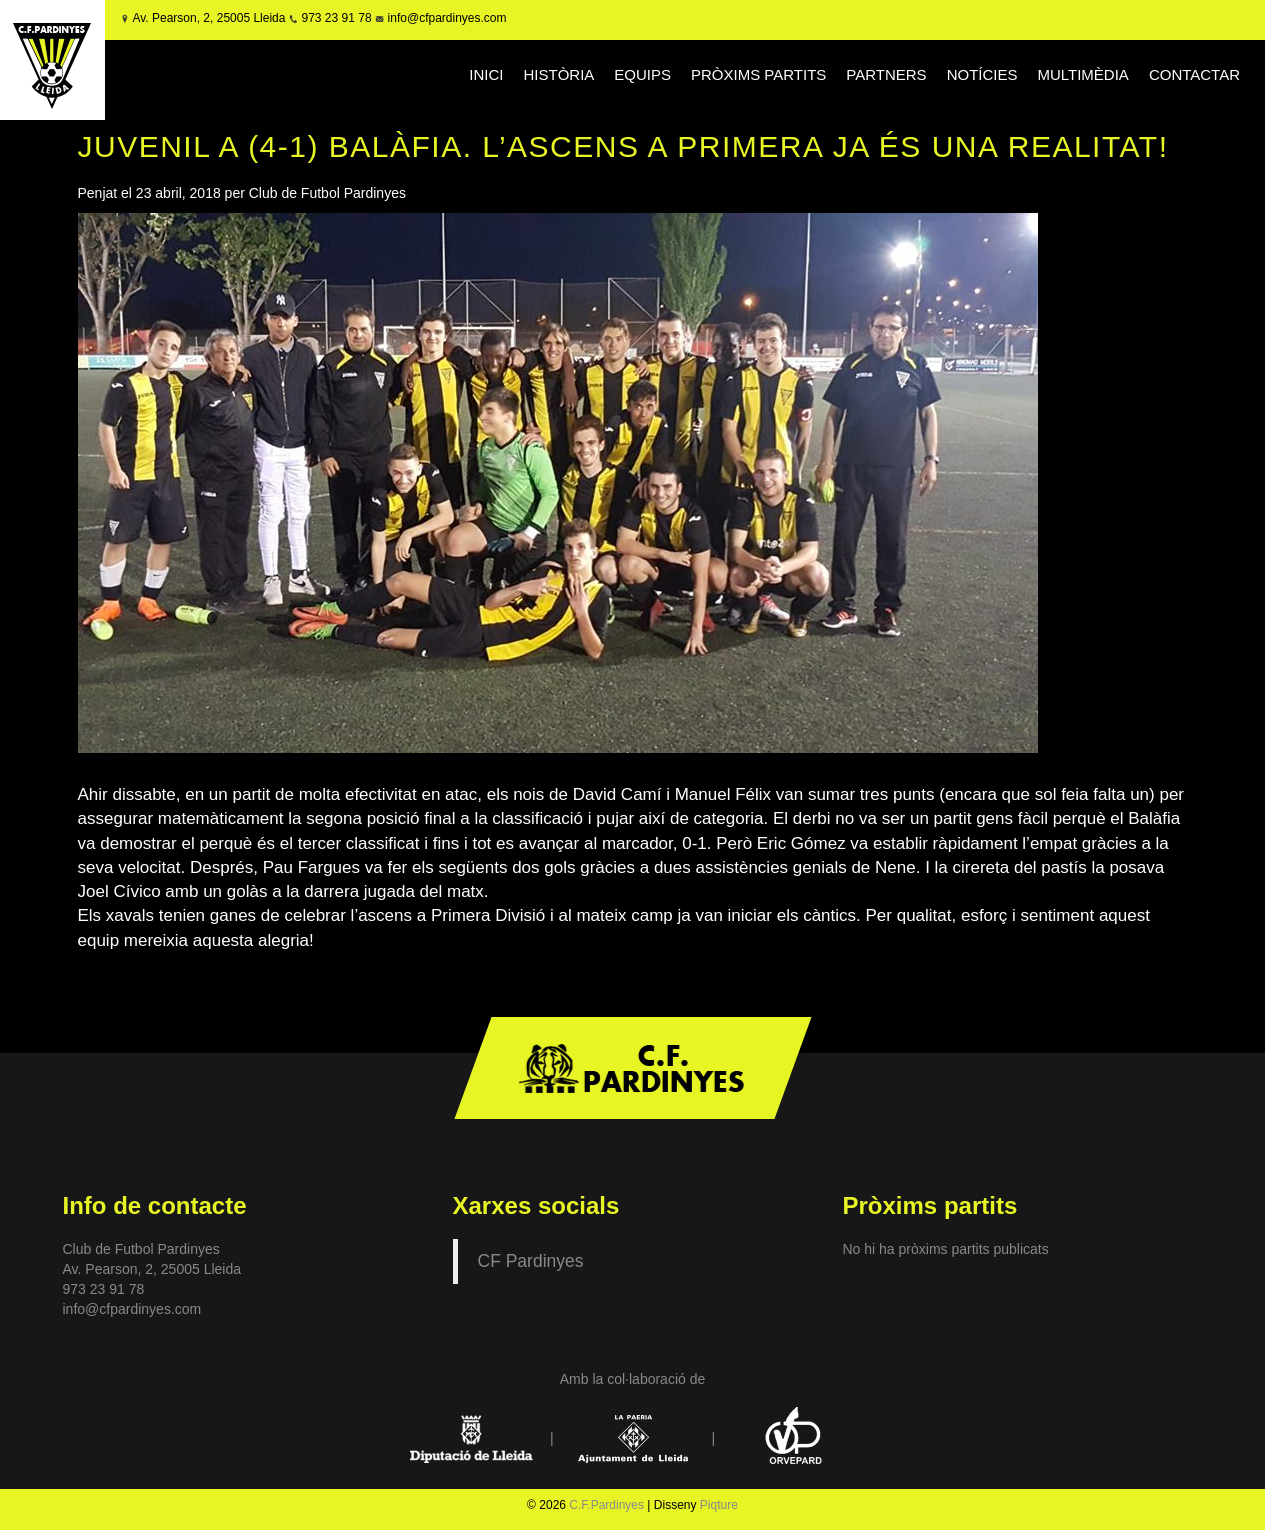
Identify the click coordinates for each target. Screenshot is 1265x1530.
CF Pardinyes (531, 1261)
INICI (486, 74)
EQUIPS (642, 74)
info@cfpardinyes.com (445, 18)
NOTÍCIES (982, 74)
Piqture (719, 1505)
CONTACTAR (1194, 74)
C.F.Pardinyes (606, 1505)
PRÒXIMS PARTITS (758, 74)
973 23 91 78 (336, 18)
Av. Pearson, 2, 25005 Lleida (208, 18)
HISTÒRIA (558, 74)
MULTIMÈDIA (1082, 74)
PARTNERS (886, 74)
